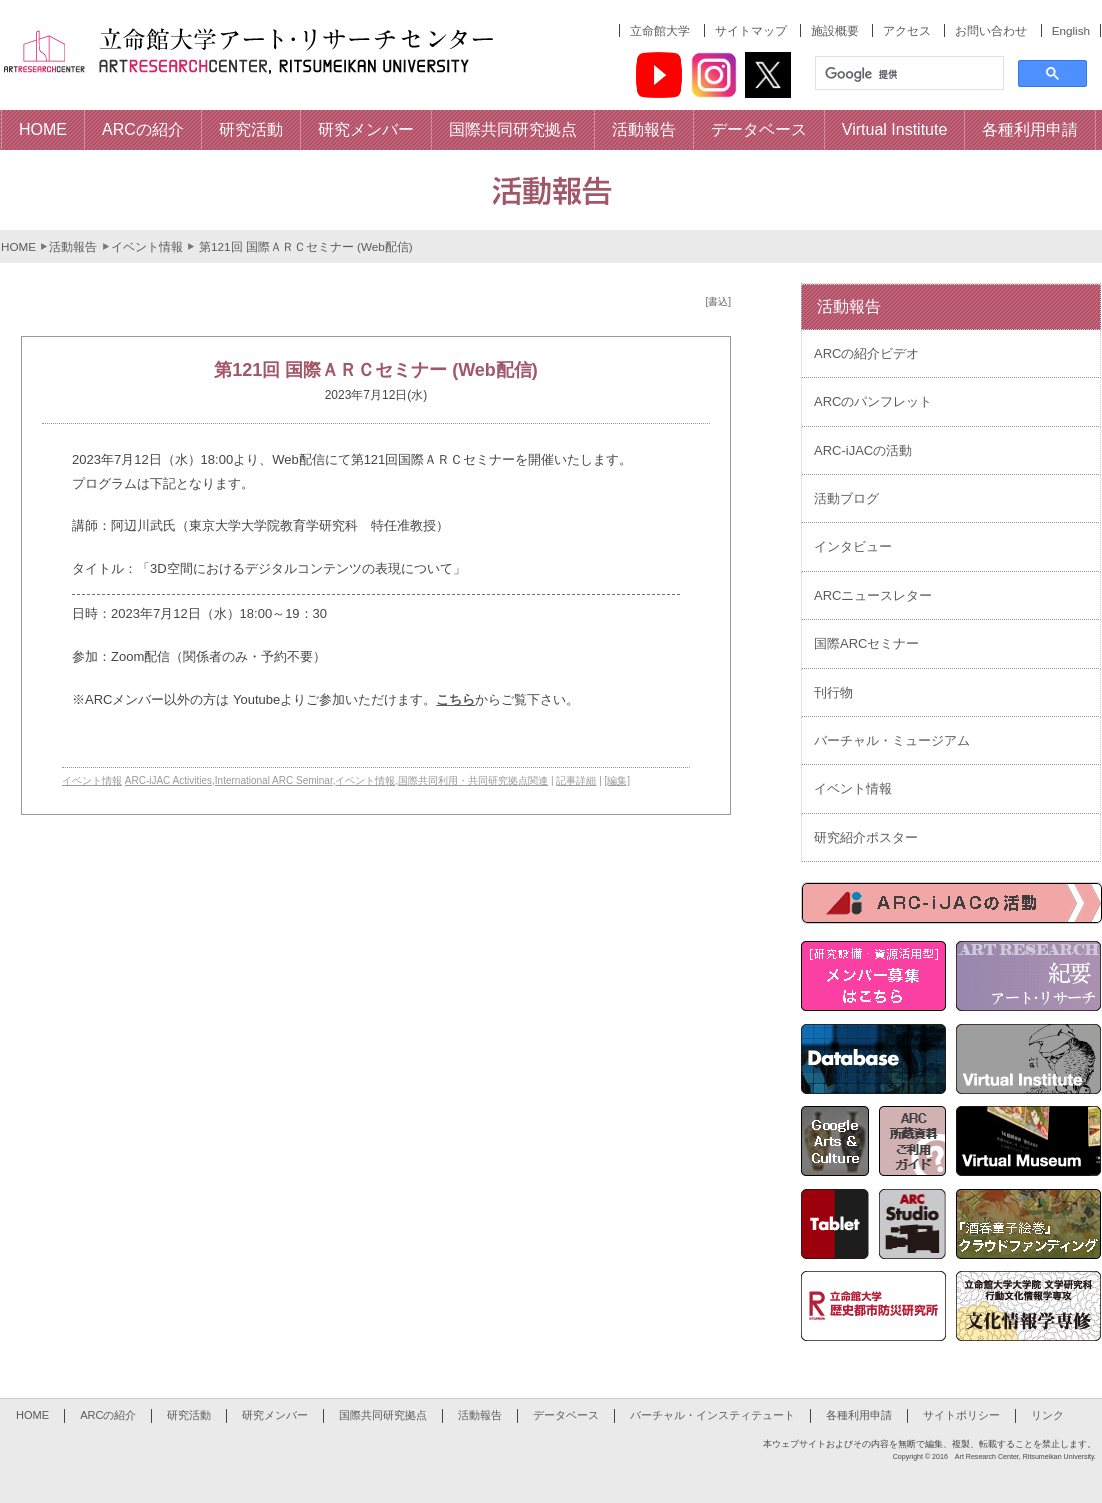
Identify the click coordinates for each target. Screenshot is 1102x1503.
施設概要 (835, 30)
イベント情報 (147, 246)
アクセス (907, 30)
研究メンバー (275, 1415)
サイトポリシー (961, 1415)
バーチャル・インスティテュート (712, 1415)
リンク (1047, 1415)
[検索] (907, 74)
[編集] (618, 780)
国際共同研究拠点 (383, 1415)
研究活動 (189, 1415)
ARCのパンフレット (873, 401)
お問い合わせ (991, 30)
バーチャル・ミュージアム (892, 740)
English (1071, 30)
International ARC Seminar (274, 780)
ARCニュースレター (873, 595)
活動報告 (73, 246)
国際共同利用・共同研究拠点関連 (473, 780)
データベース (566, 1415)
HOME (18, 246)
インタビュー (853, 546)
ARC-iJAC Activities (168, 780)
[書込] (718, 301)
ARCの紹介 (108, 1415)
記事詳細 (576, 780)
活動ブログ (846, 498)
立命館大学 (660, 30)
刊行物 (833, 692)
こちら (455, 699)
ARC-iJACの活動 (863, 450)
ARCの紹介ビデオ (866, 353)
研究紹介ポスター (866, 837)
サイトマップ (751, 30)
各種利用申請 (859, 1415)
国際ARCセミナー (866, 643)
